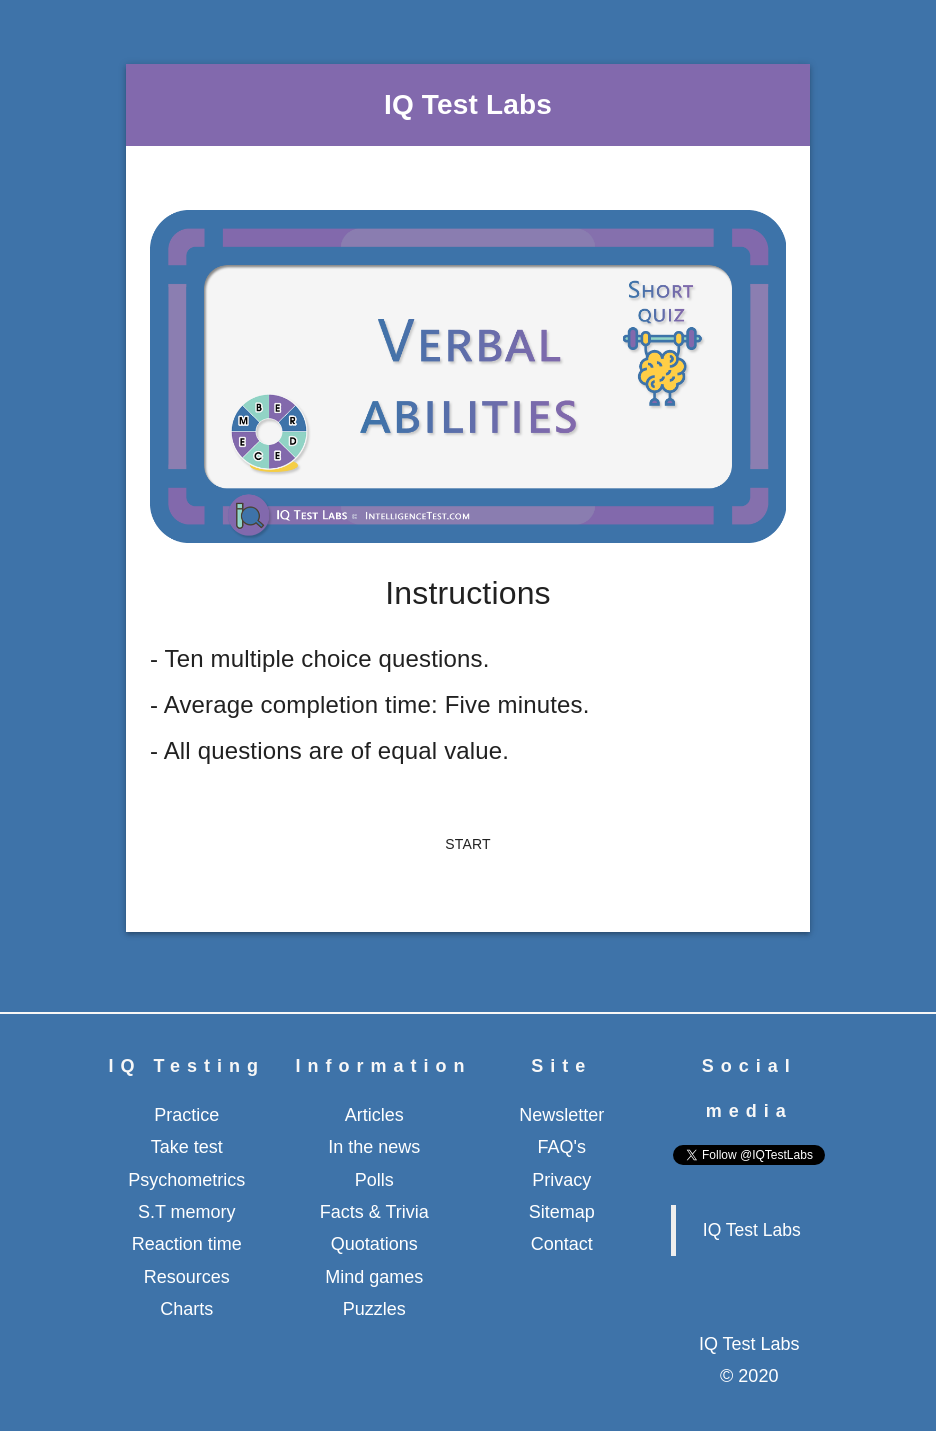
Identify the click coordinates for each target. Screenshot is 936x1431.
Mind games (374, 1277)
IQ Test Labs (752, 1230)
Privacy (561, 1180)
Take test (187, 1147)
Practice (186, 1115)
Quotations (374, 1244)
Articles (374, 1115)
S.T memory (187, 1212)
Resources (187, 1277)
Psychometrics (186, 1180)
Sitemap (562, 1212)
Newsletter (561, 1115)
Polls (374, 1180)
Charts (186, 1309)
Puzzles (374, 1309)
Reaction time (187, 1244)
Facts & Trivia (374, 1212)
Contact (562, 1244)
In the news (374, 1147)
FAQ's (562, 1147)
